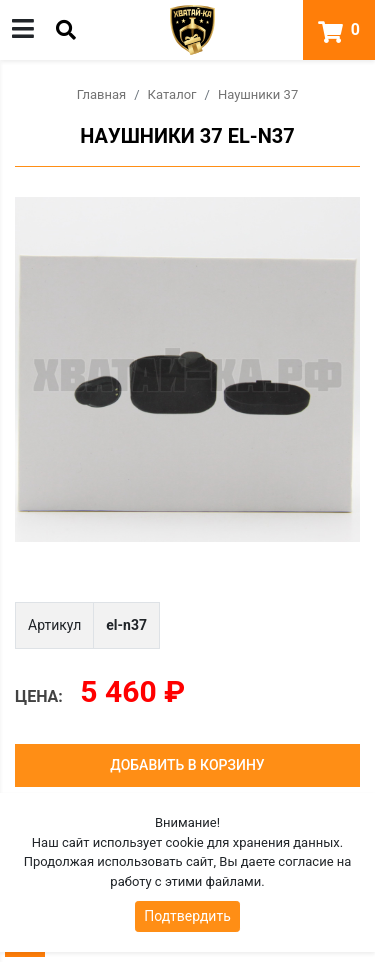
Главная (101, 94)
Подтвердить (187, 916)
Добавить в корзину (187, 765)
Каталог (172, 94)
